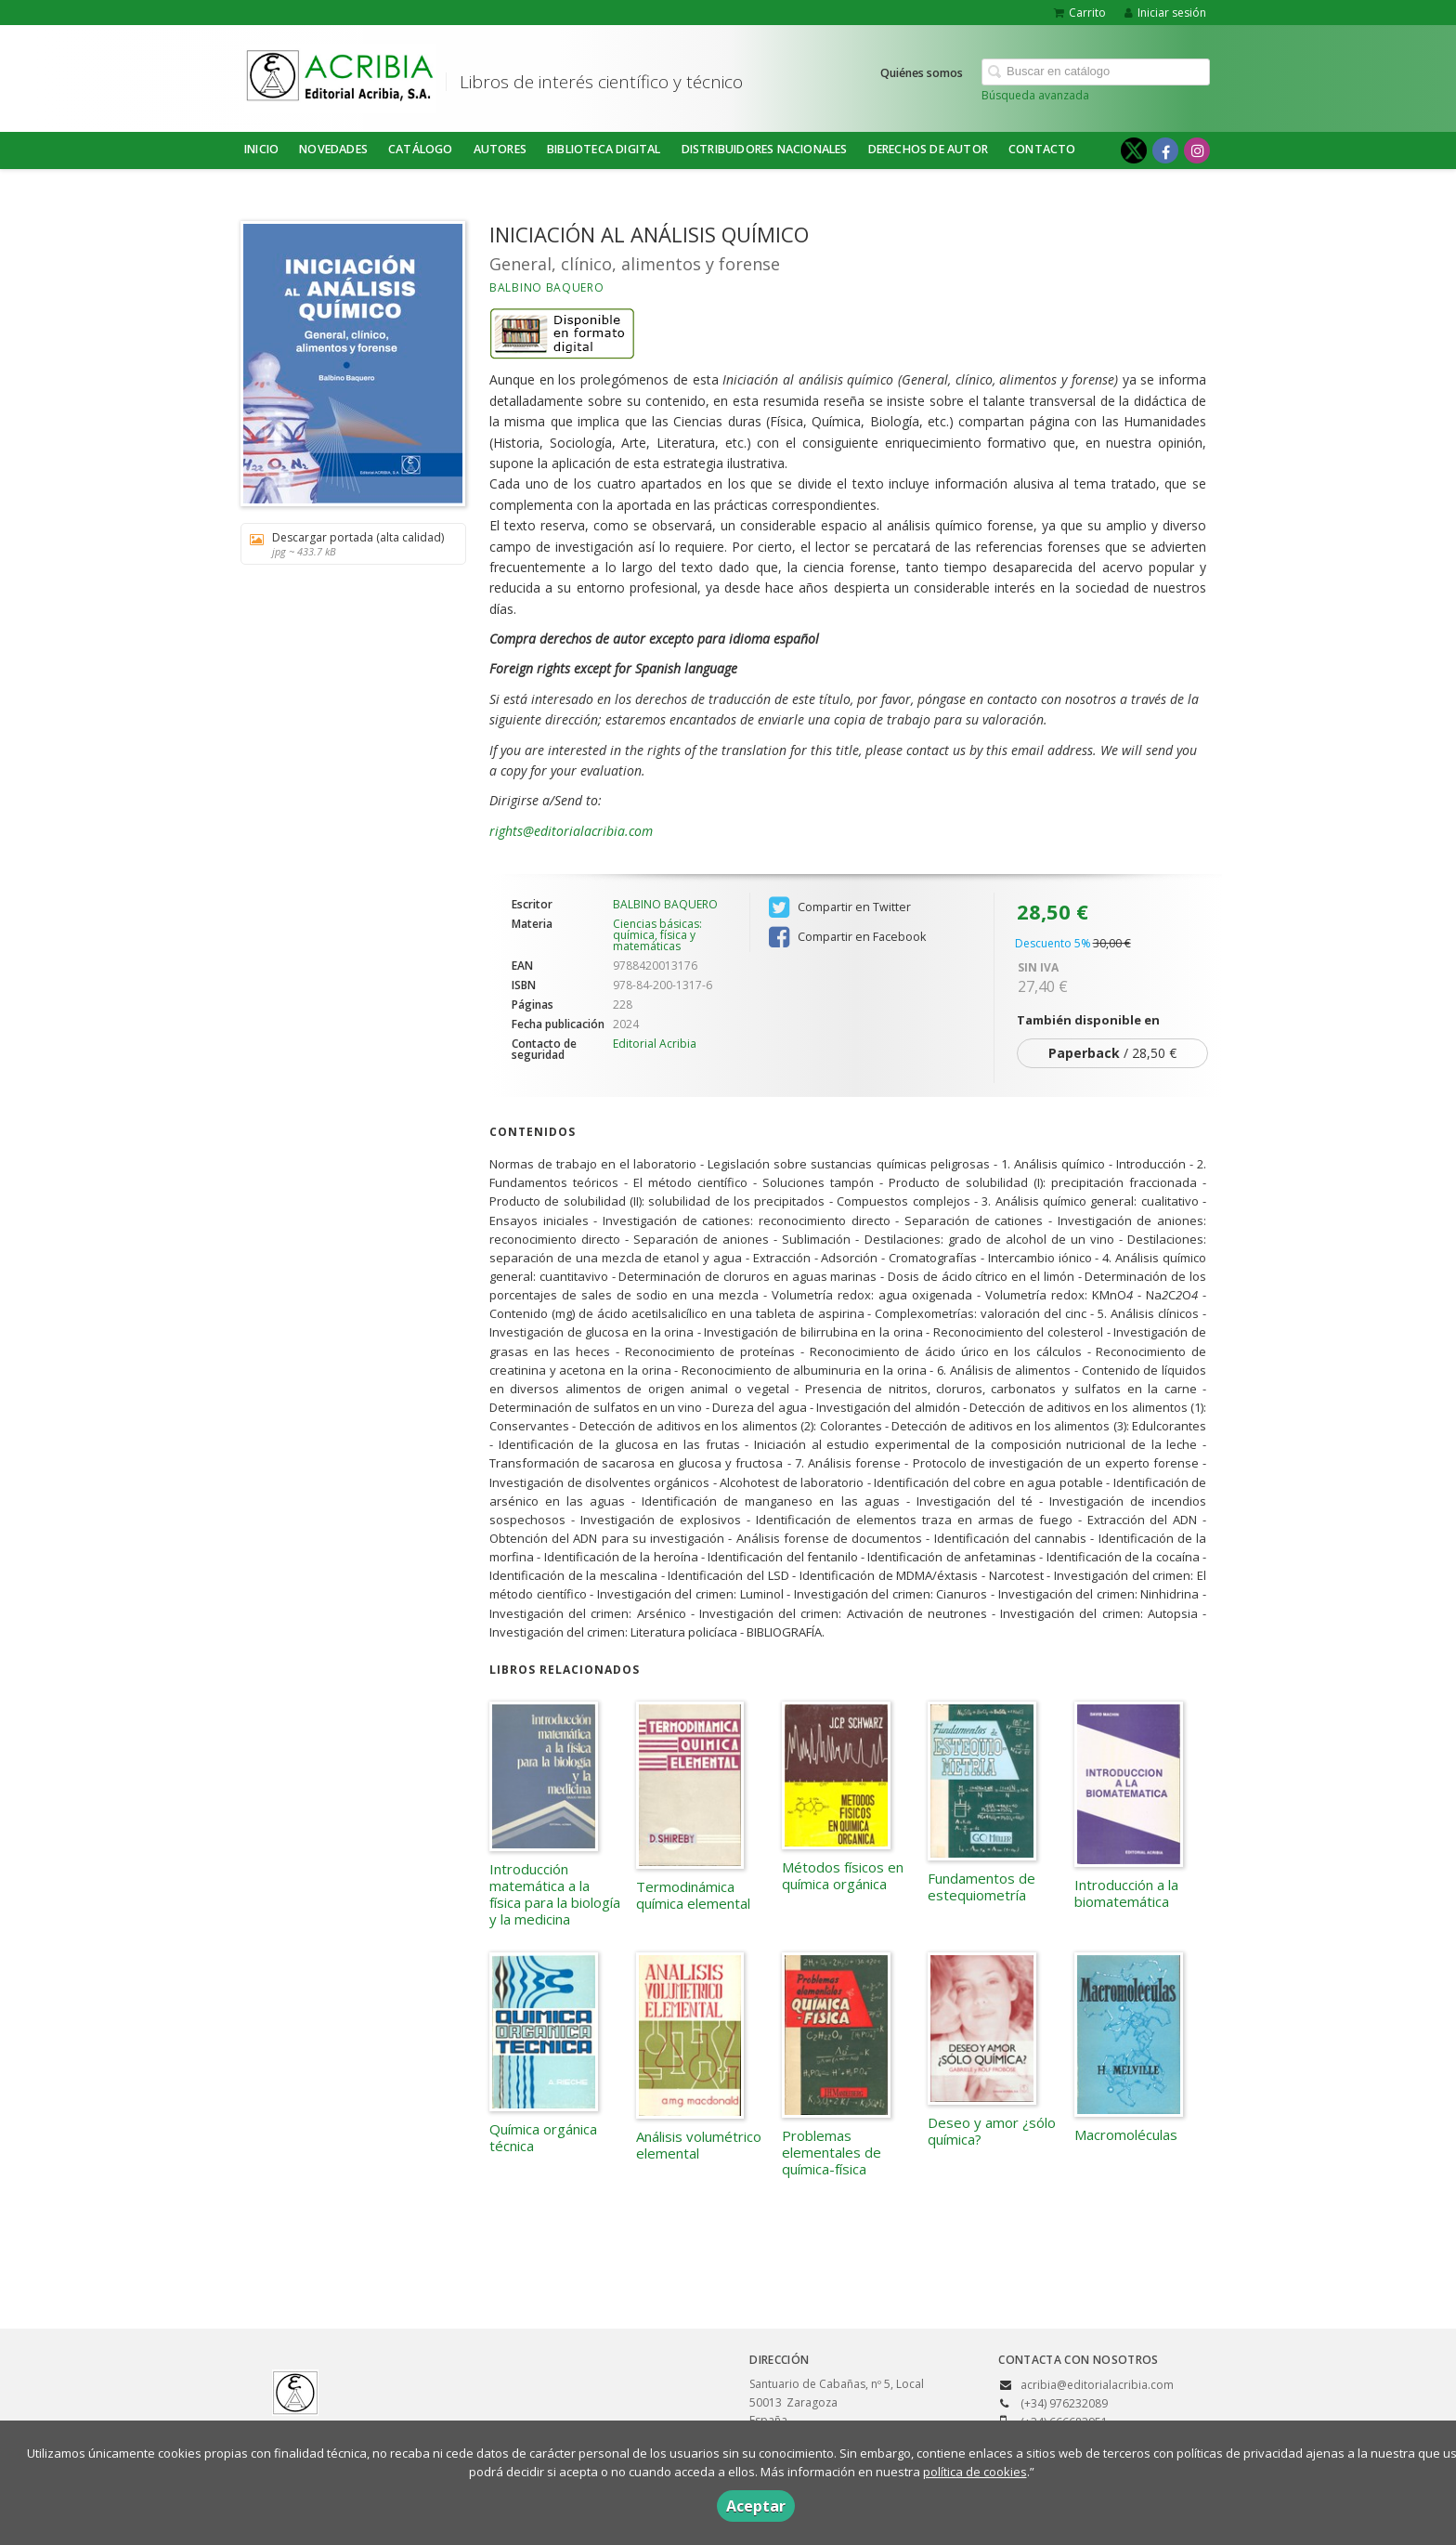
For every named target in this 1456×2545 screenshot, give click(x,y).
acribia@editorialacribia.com (1097, 2385)
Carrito (1080, 12)
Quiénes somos (921, 73)
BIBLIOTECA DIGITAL (604, 149)
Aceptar (756, 2506)
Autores (500, 149)
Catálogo (420, 149)
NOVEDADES (333, 149)
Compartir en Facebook (847, 937)
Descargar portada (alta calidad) (347, 543)
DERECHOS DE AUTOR (928, 149)
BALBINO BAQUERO (546, 287)
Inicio (261, 149)
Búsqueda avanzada (1035, 95)
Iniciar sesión (1165, 12)
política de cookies (975, 2471)
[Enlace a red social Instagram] (1197, 150)
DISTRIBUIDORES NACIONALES (765, 149)
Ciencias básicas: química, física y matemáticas (657, 935)
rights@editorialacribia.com (571, 831)
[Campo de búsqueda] (1096, 72)
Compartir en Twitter (840, 907)
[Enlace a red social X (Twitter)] (1134, 150)
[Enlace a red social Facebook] (1165, 150)
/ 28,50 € (1112, 1053)
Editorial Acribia (654, 1043)
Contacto (1042, 149)
